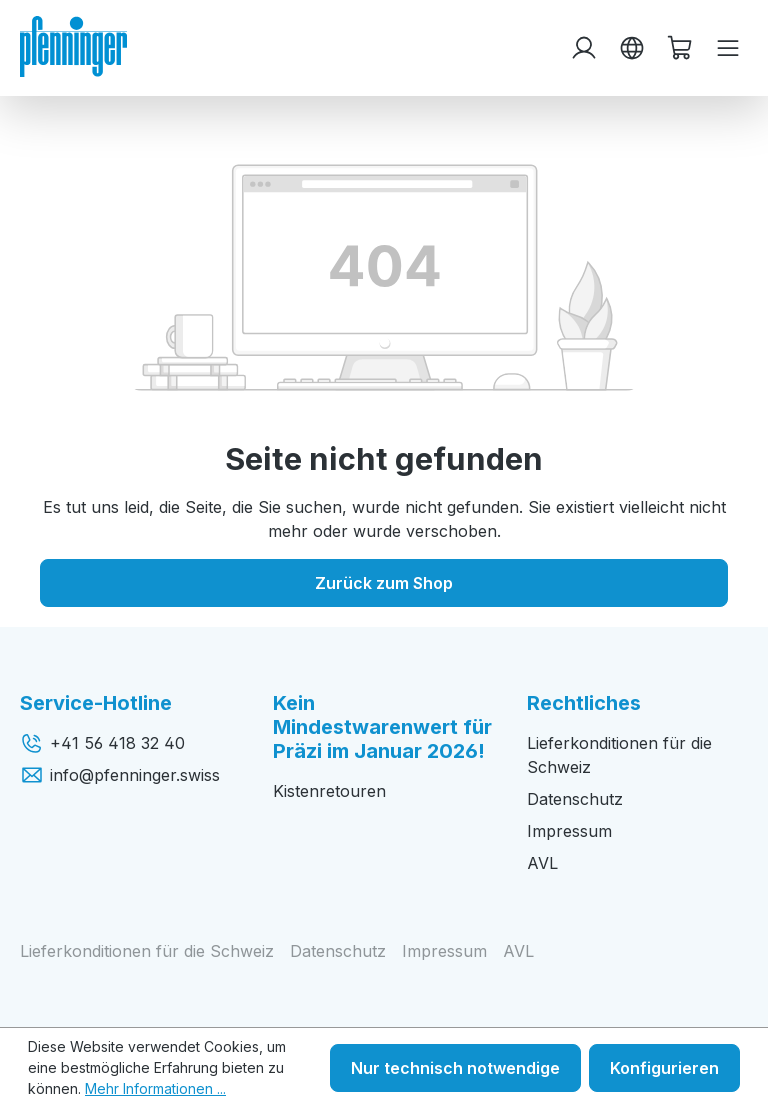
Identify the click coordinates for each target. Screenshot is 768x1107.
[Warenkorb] (680, 48)
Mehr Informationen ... (155, 1088)
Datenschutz (575, 799)
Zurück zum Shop (384, 583)
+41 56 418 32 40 (102, 743)
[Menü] (728, 48)
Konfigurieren (664, 1068)
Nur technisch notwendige (455, 1068)
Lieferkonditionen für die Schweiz (147, 951)
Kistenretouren (329, 791)
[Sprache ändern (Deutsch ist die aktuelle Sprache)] (632, 48)
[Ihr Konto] (584, 48)
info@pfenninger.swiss (120, 775)
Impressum (569, 831)
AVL (542, 863)
